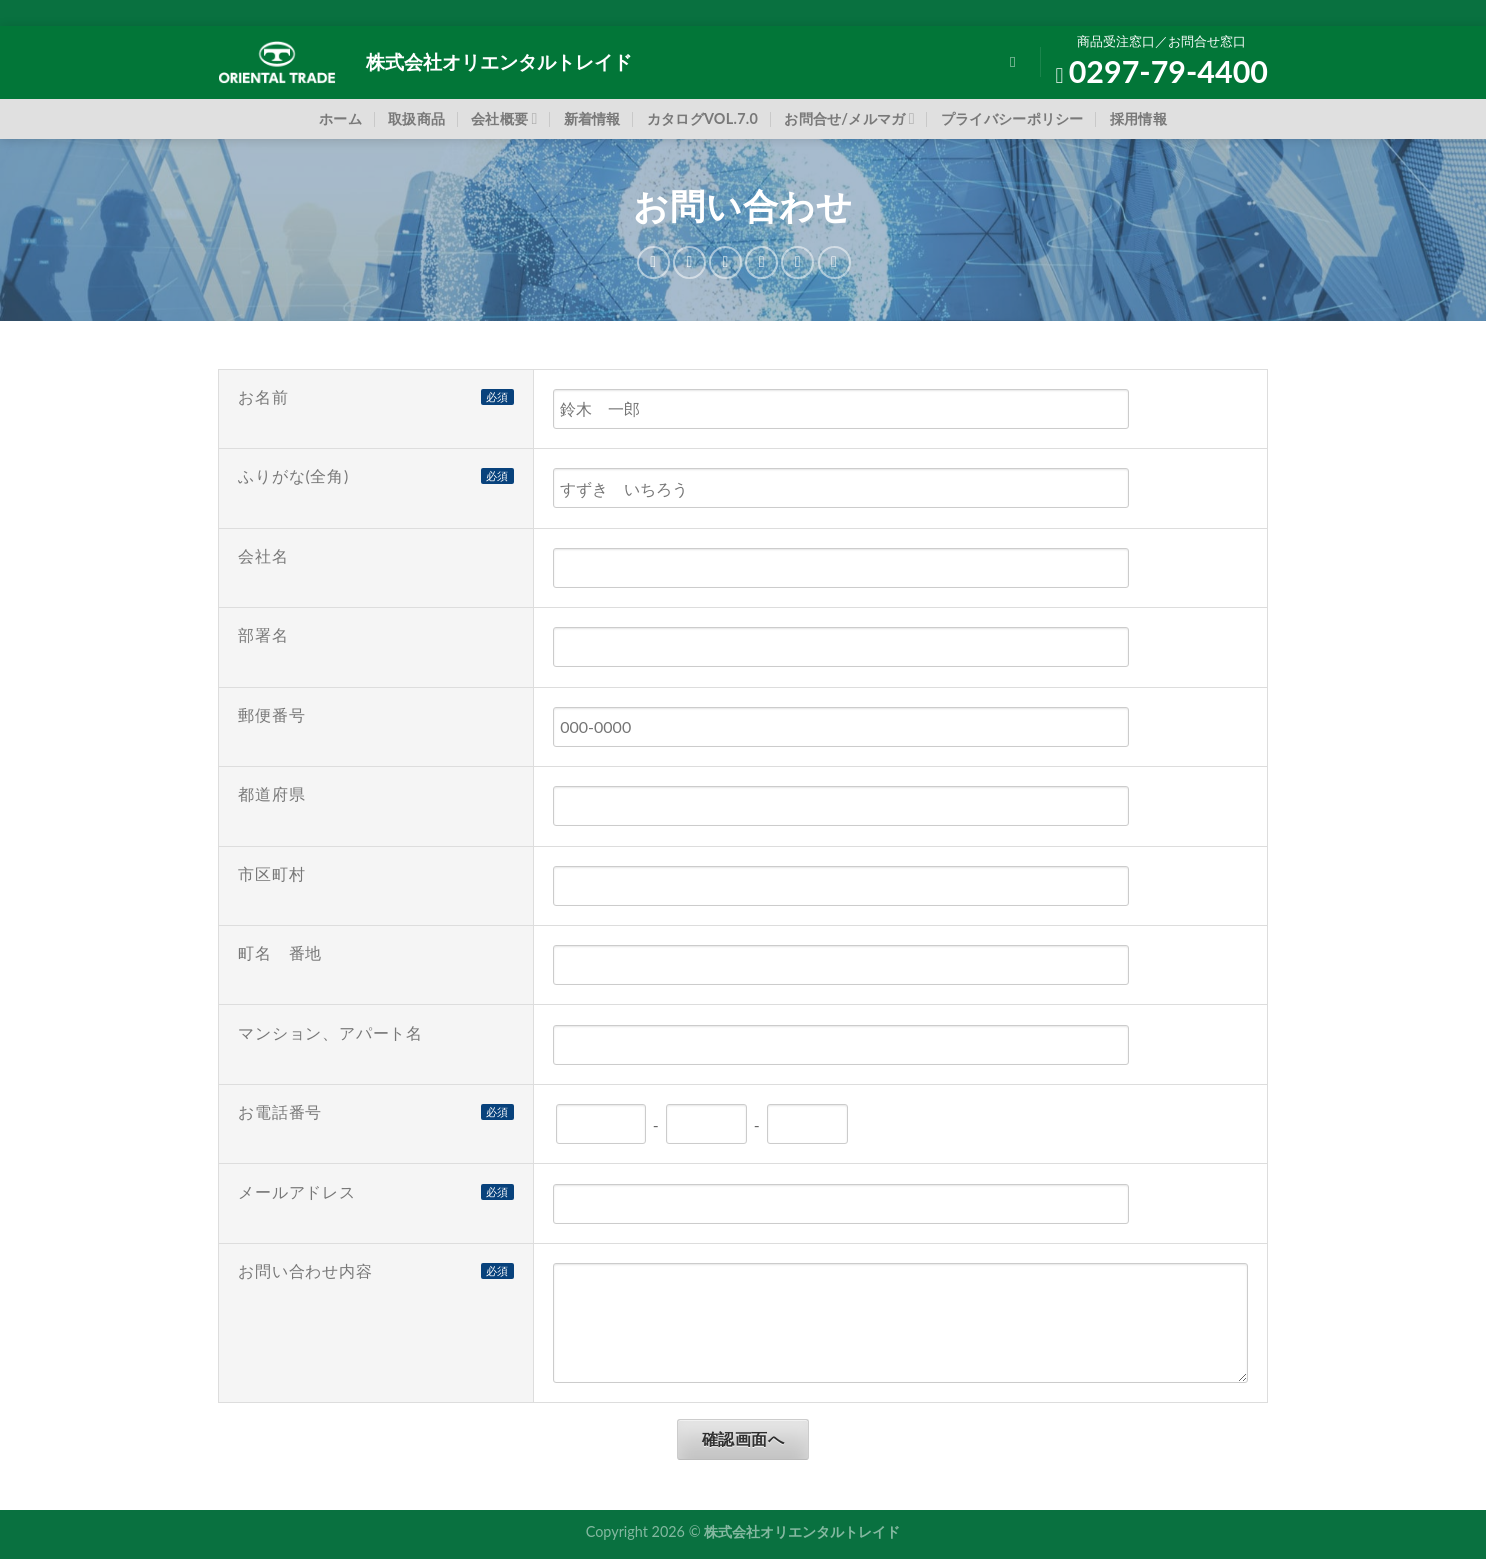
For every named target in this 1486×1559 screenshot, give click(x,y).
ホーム (340, 118)
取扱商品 (416, 118)
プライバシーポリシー (1012, 118)
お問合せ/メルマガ (849, 118)
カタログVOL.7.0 (702, 118)
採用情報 (1138, 118)
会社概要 (504, 118)
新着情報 (592, 118)
